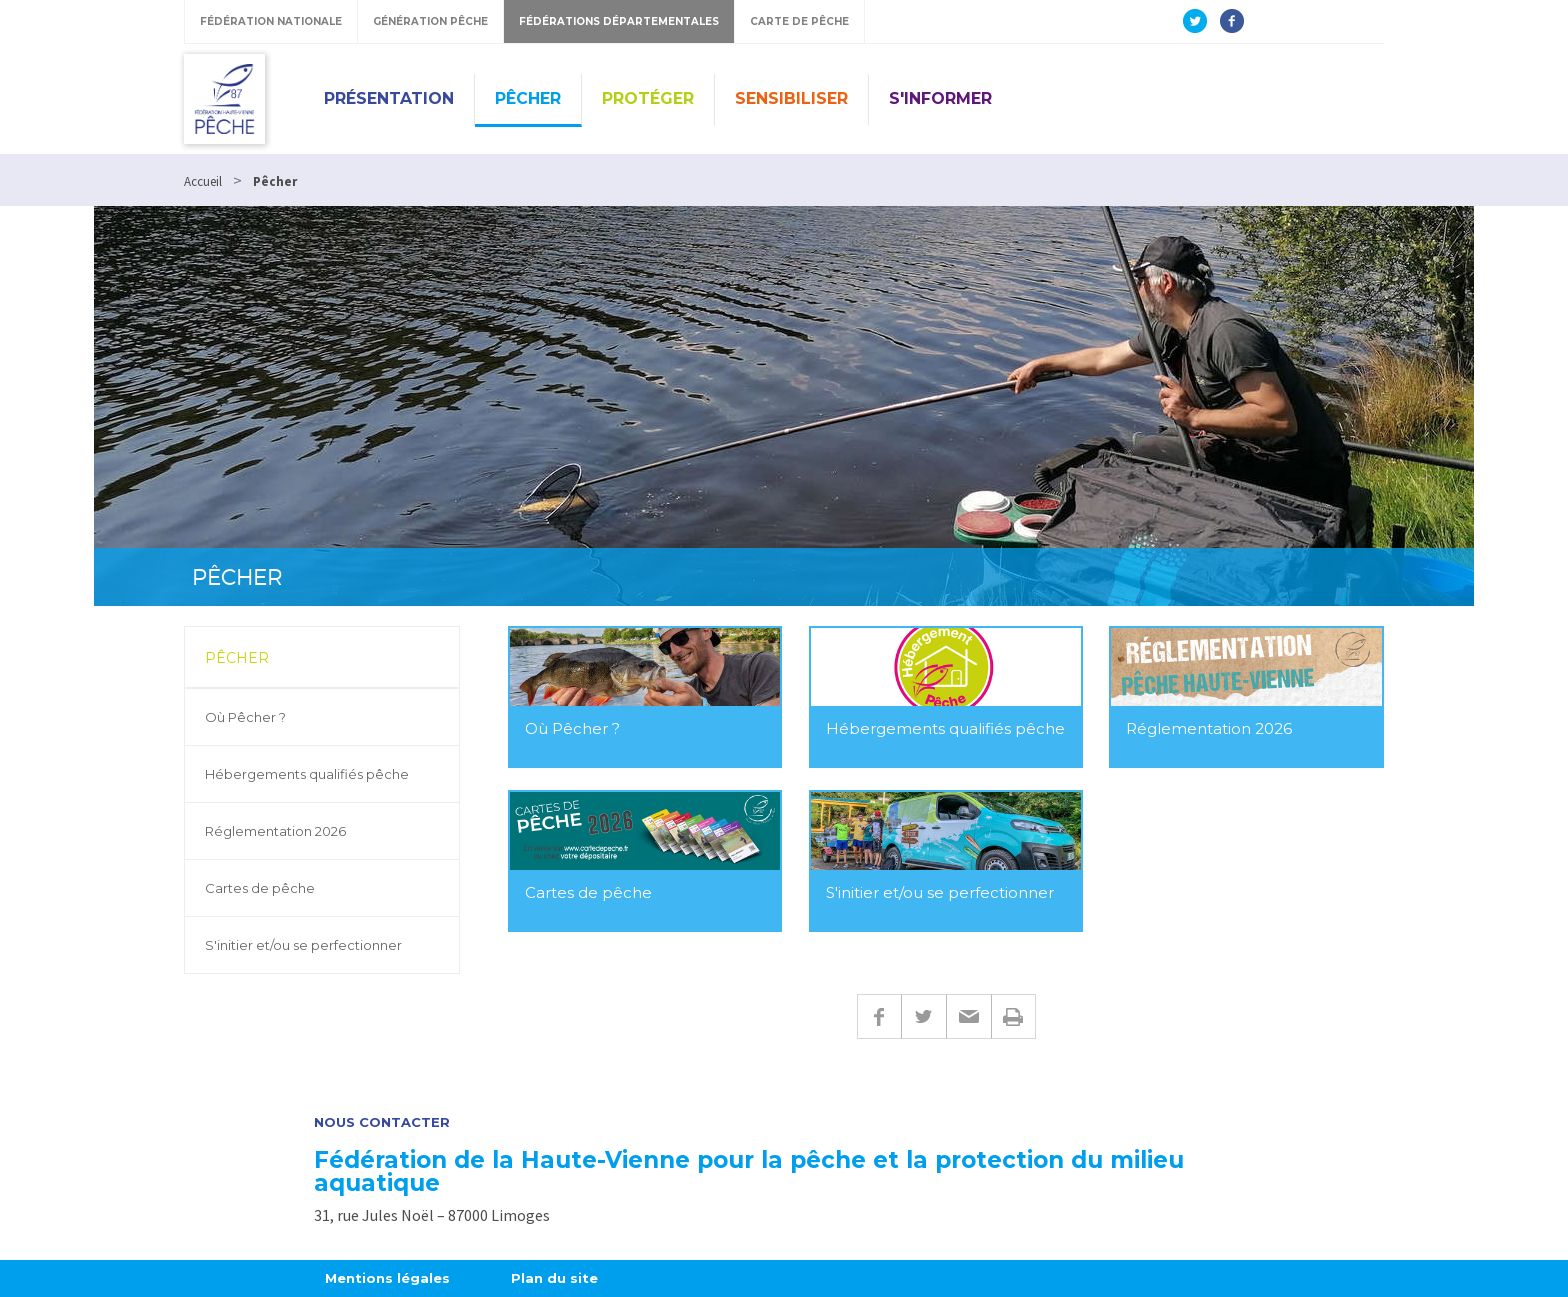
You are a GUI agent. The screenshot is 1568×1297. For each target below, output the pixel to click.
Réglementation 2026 (275, 831)
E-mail (968, 1016)
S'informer (940, 98)
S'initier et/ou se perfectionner (303, 945)
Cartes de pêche (260, 888)
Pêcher (528, 98)
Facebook (879, 1016)
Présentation (389, 98)
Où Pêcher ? (245, 717)
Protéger (648, 98)
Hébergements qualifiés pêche (307, 774)
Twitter (923, 1016)
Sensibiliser (791, 98)
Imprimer (1013, 1016)
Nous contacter (382, 1122)
